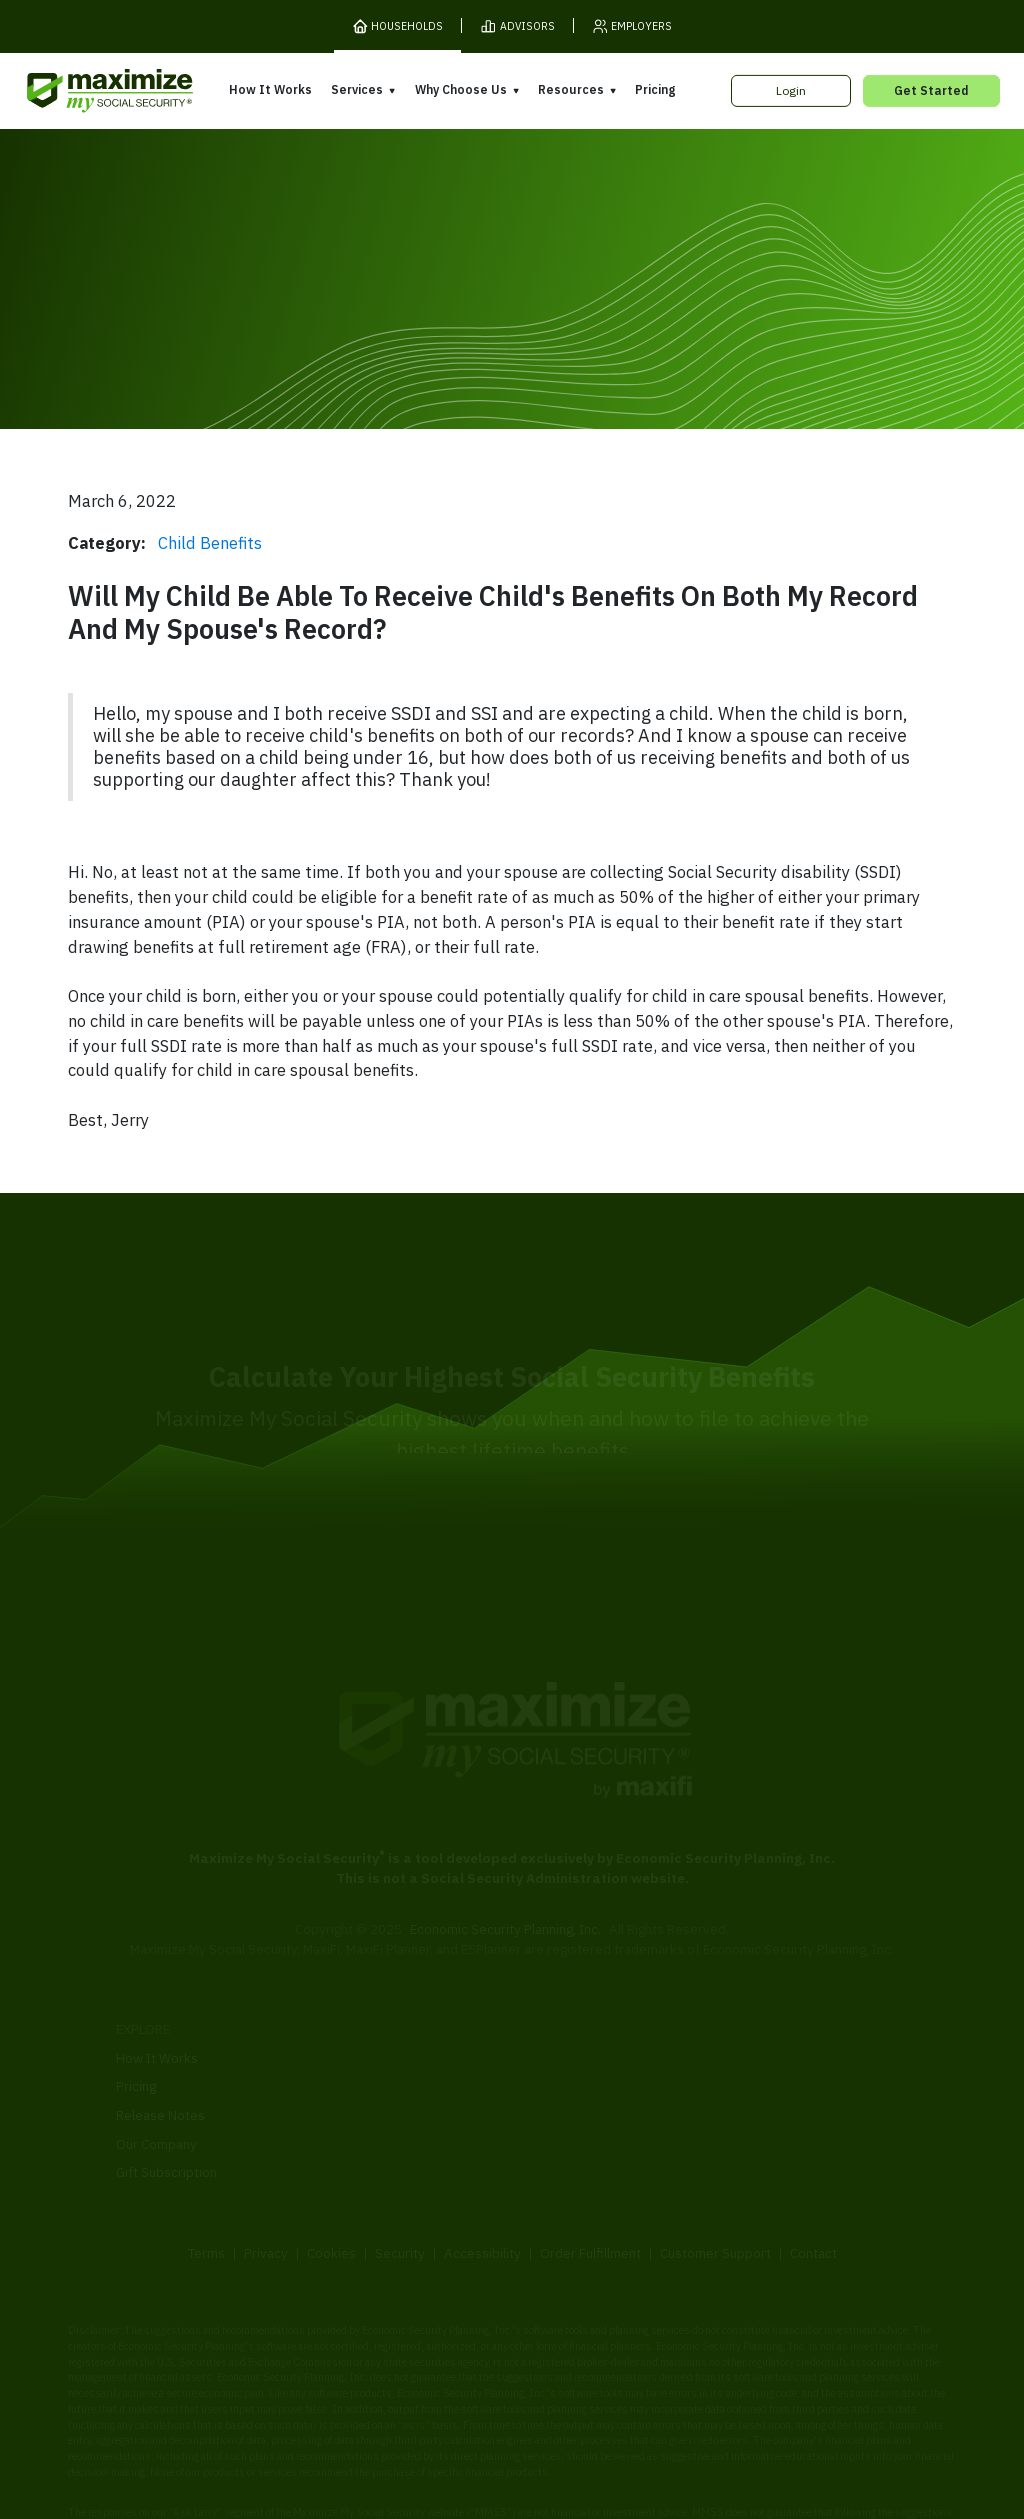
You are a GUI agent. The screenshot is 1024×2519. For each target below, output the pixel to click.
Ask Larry (752, 2079)
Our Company (156, 2071)
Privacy (266, 2179)
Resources (571, 89)
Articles (747, 2050)
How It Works (270, 89)
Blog (737, 2107)
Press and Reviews (578, 2110)
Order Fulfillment (590, 2179)
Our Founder (558, 2052)
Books (743, 2021)
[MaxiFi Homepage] (78, 91)
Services (357, 89)
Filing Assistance (369, 2057)
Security (400, 2179)
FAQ (736, 2136)
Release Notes (160, 2042)
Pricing (655, 89)
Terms (206, 2179)
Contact (813, 2179)
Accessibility (482, 2179)
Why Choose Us (461, 89)
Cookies (331, 2179)
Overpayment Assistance (395, 2085)
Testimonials (558, 2081)
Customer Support (715, 2179)
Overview (348, 1999)
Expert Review (362, 2028)
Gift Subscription (166, 2099)
